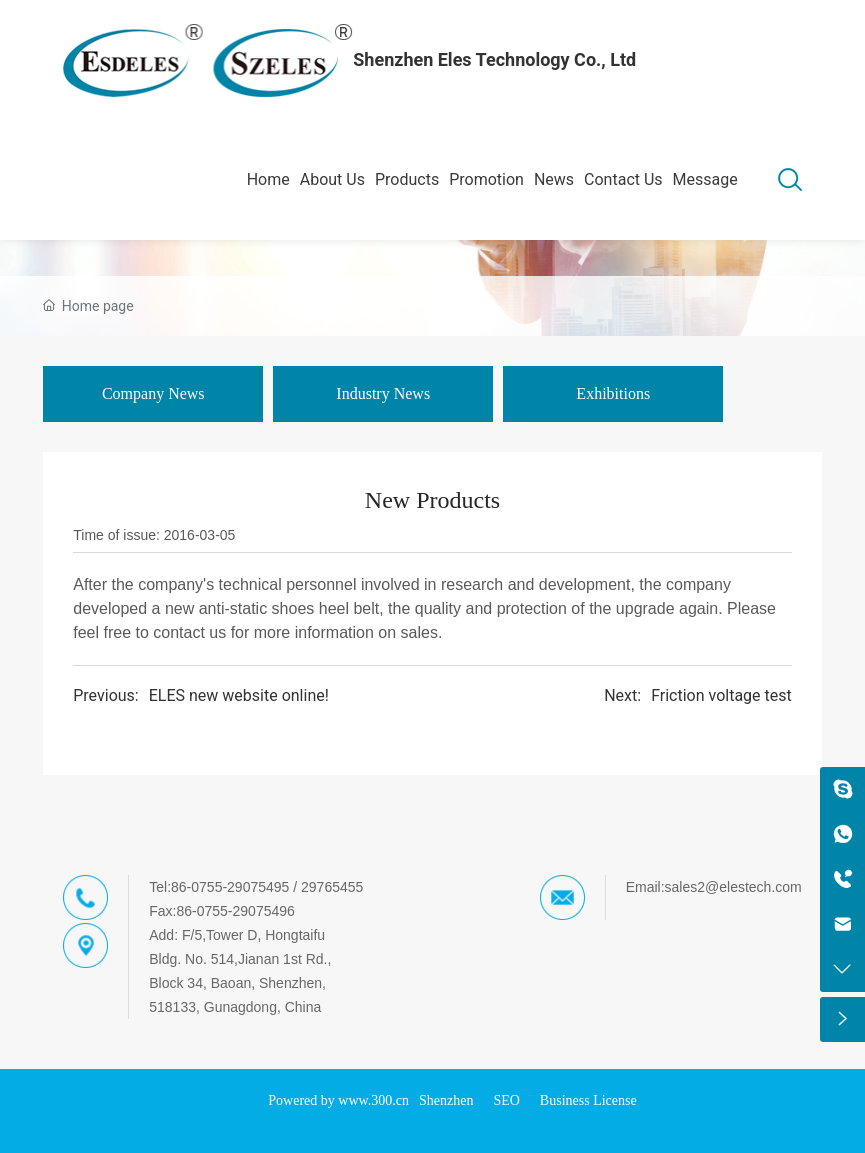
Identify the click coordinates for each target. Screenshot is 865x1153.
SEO (506, 1100)
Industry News (383, 393)
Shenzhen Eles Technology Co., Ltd (494, 59)
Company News (153, 393)
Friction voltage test (721, 695)
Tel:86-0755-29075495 (219, 887)
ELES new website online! (239, 695)
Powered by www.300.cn (338, 1100)
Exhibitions (613, 393)
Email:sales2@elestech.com (714, 887)
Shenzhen (446, 1100)
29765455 (332, 887)
